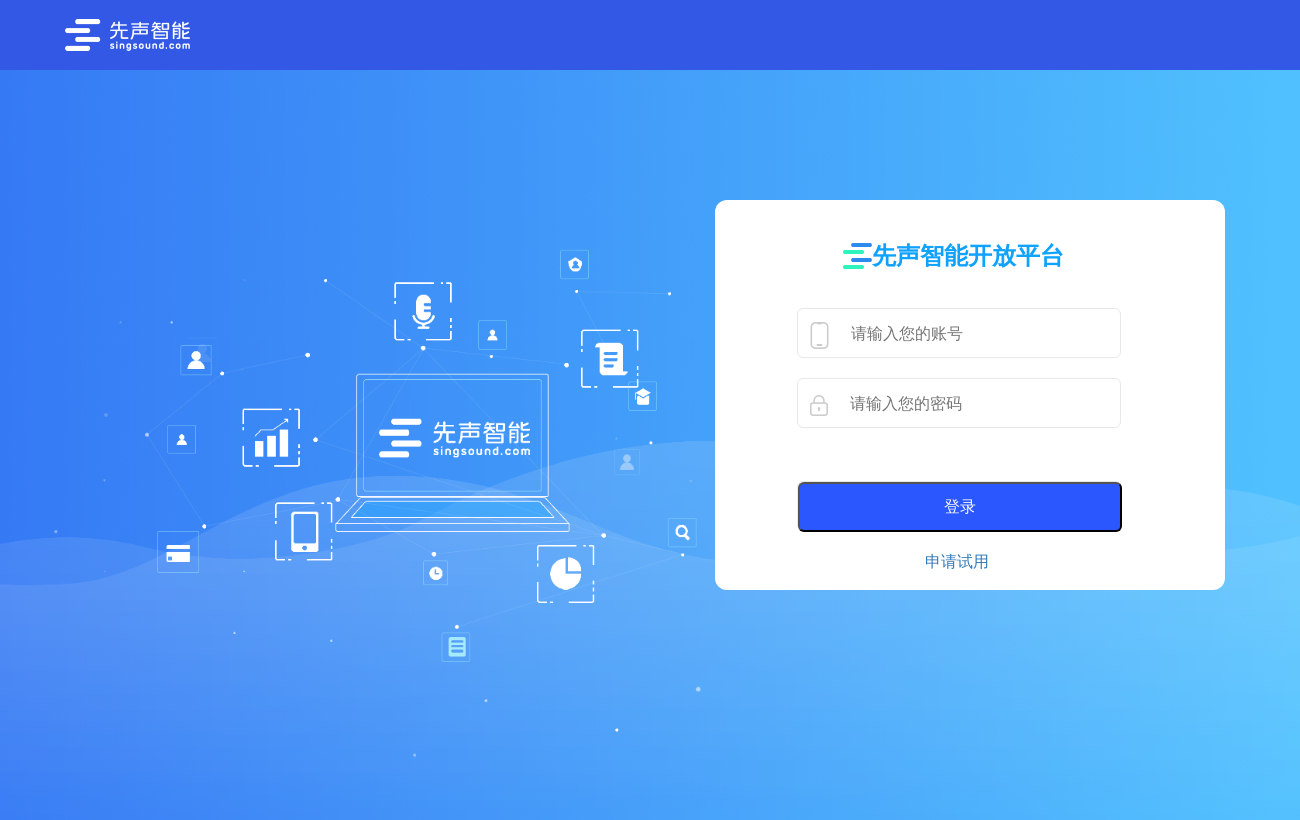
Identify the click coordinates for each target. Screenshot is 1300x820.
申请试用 (957, 561)
